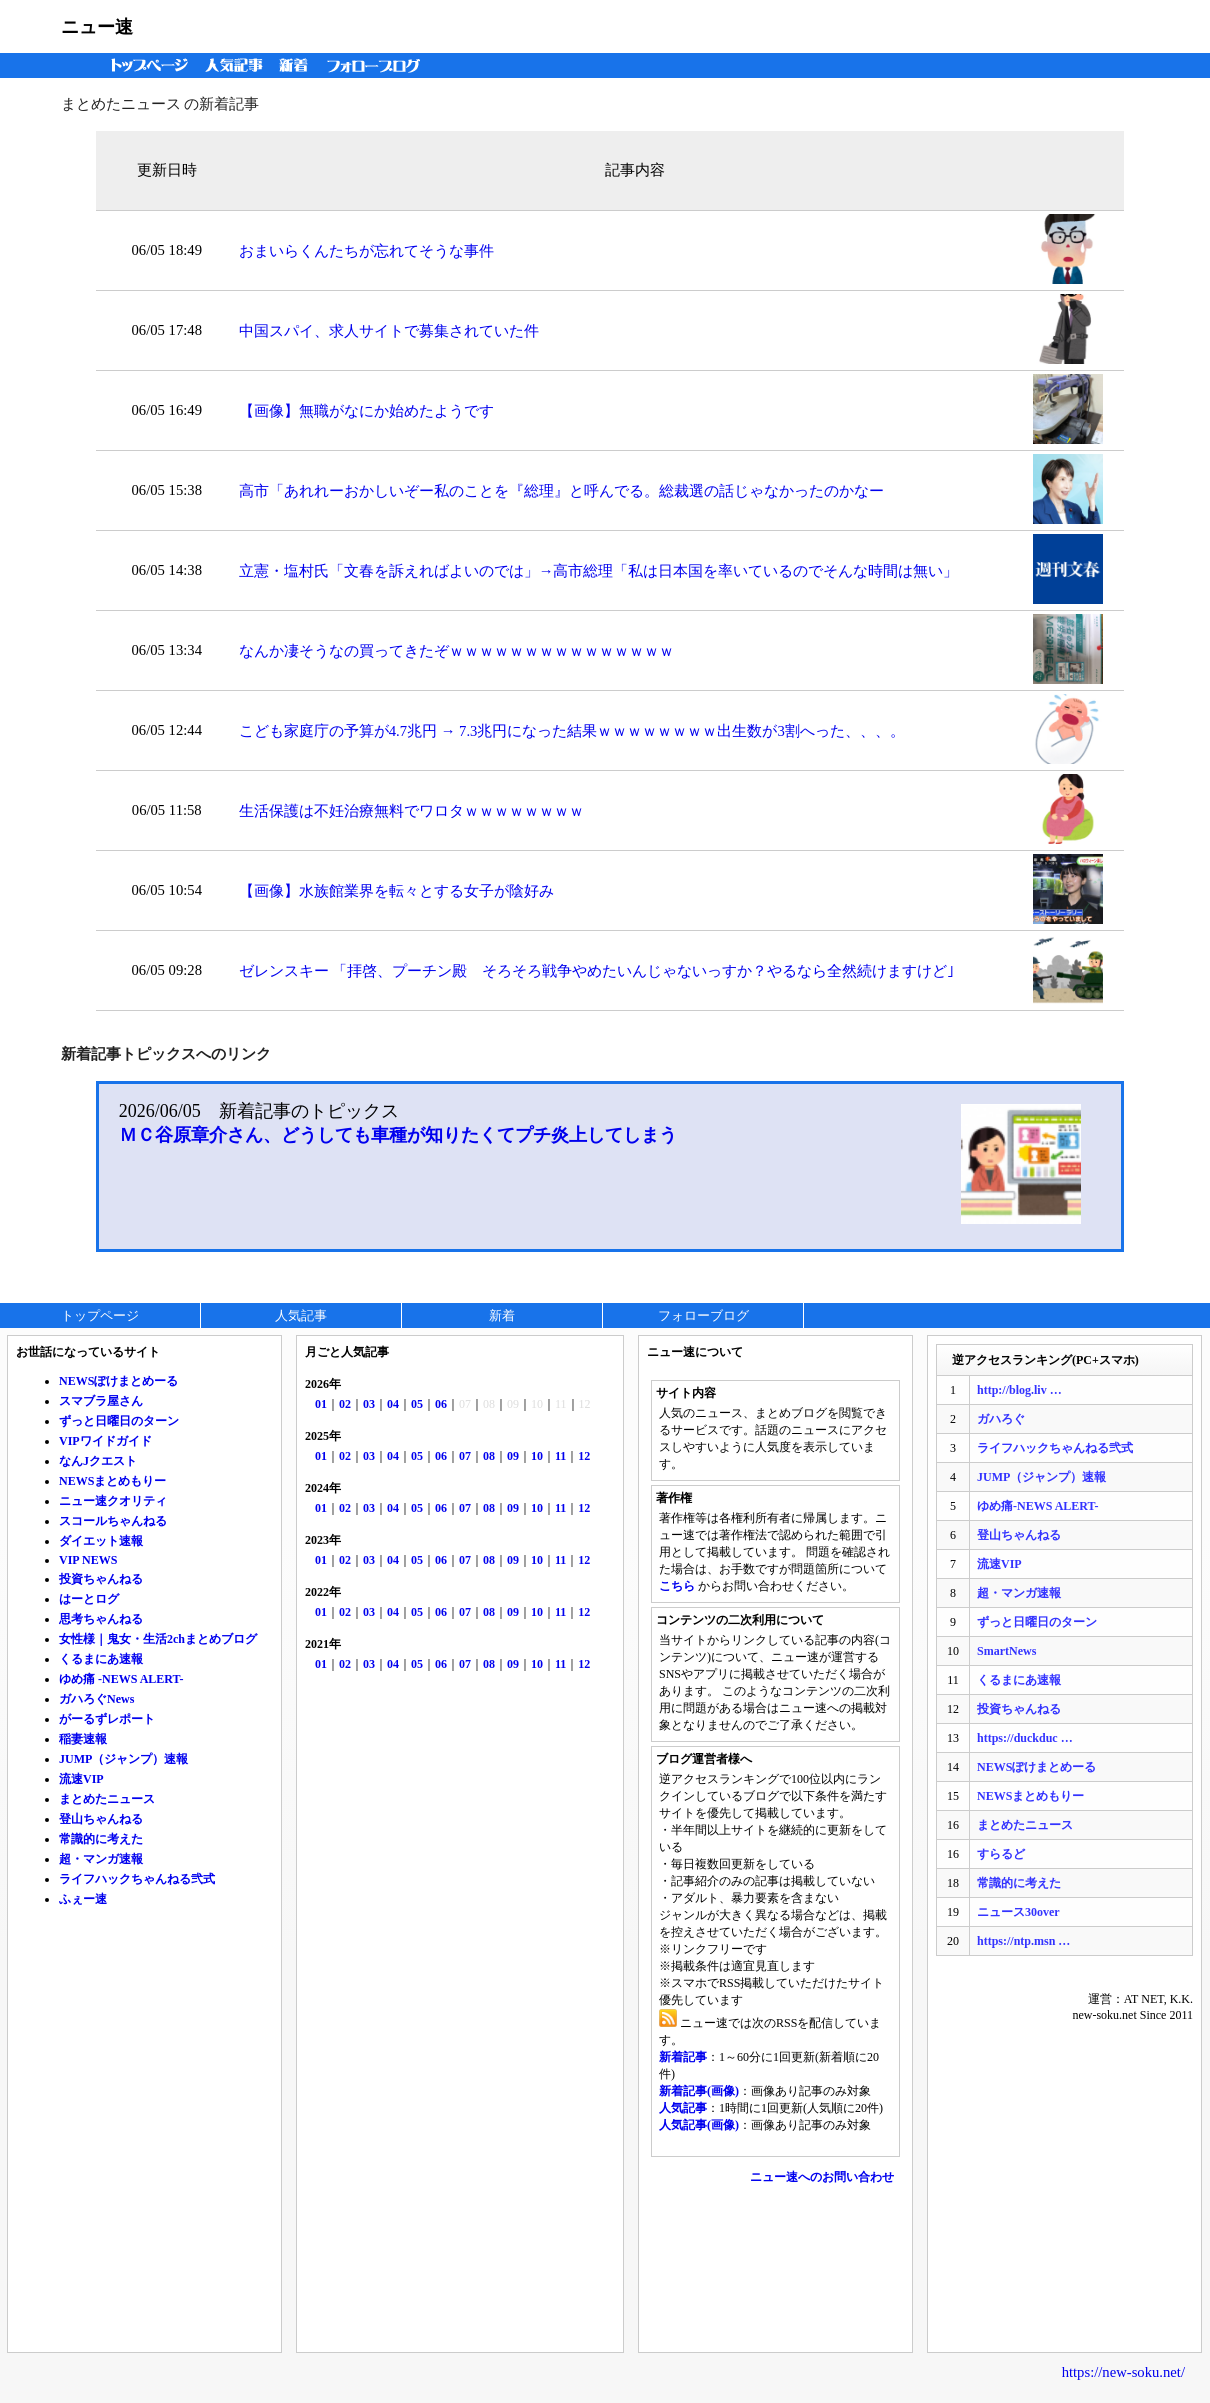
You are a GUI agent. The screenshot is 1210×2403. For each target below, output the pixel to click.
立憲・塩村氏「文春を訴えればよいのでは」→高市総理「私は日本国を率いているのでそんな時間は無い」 (599, 571)
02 (345, 1404)
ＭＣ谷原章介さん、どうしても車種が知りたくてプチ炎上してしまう (398, 1135)
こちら (677, 1586)
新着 (296, 65)
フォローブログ (378, 65)
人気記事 (236, 65)
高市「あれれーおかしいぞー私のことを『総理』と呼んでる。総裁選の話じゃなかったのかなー (561, 491)
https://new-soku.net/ (1123, 2372)
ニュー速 (97, 27)
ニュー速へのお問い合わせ (822, 2177)
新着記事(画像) (699, 2091)
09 (513, 1456)
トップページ (145, 65)
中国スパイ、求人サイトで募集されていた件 (389, 331)
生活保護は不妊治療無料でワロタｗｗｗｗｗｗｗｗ (411, 811)
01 (321, 1404)
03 (369, 1404)
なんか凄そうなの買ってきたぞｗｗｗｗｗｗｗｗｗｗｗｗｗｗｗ (456, 651)
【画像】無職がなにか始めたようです (366, 411)
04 (393, 1404)
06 (441, 1404)
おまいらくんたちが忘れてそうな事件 (366, 251)
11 (560, 1456)
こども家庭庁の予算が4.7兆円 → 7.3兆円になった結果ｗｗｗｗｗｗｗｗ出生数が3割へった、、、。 (572, 731)
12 (584, 1456)
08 (489, 1456)
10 (537, 1456)
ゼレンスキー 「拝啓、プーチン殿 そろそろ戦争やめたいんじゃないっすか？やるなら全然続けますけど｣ (597, 971)
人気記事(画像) (699, 2125)
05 (417, 1404)
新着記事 (683, 2057)
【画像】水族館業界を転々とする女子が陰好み (396, 891)
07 (465, 1456)
